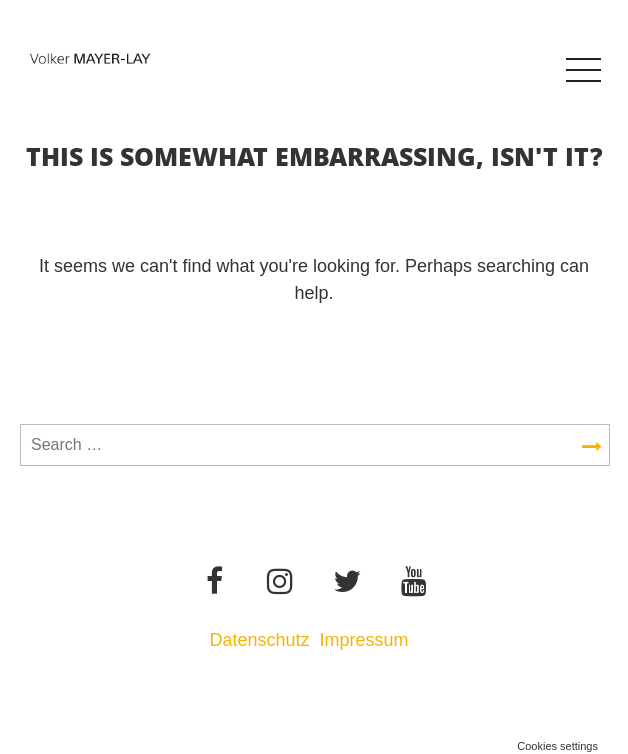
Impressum (367, 640)
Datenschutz (259, 640)
